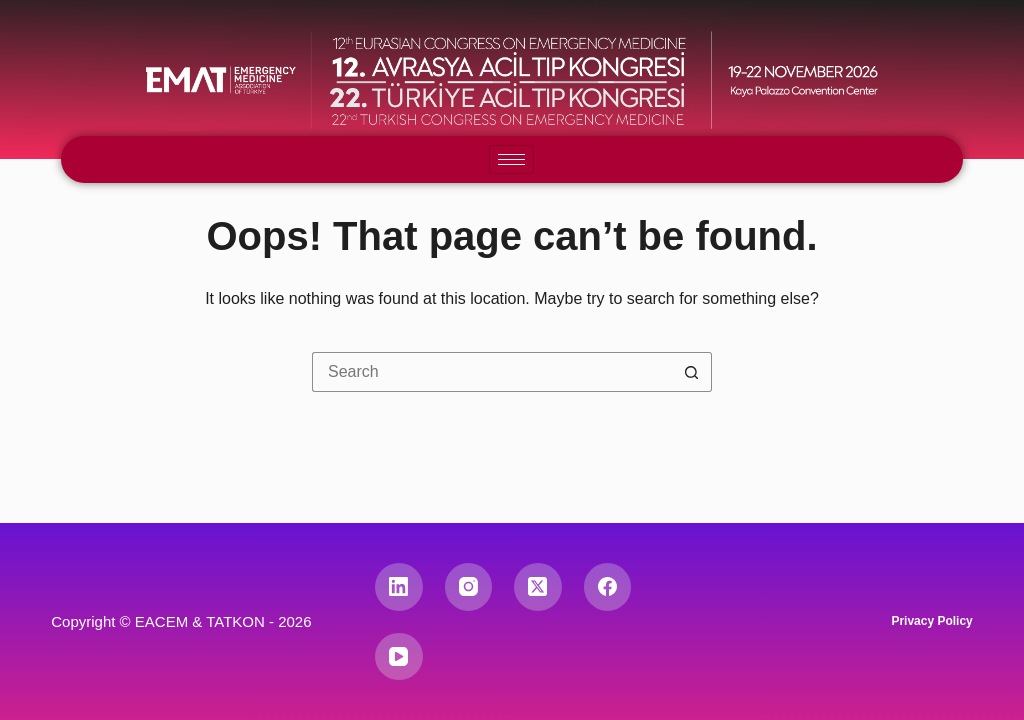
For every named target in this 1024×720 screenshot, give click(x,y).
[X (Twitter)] (538, 587)
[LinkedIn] (399, 587)
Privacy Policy (931, 621)
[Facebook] (608, 587)
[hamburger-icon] (511, 159)
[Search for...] (492, 372)
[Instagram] (469, 587)
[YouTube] (399, 657)
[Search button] (692, 372)
